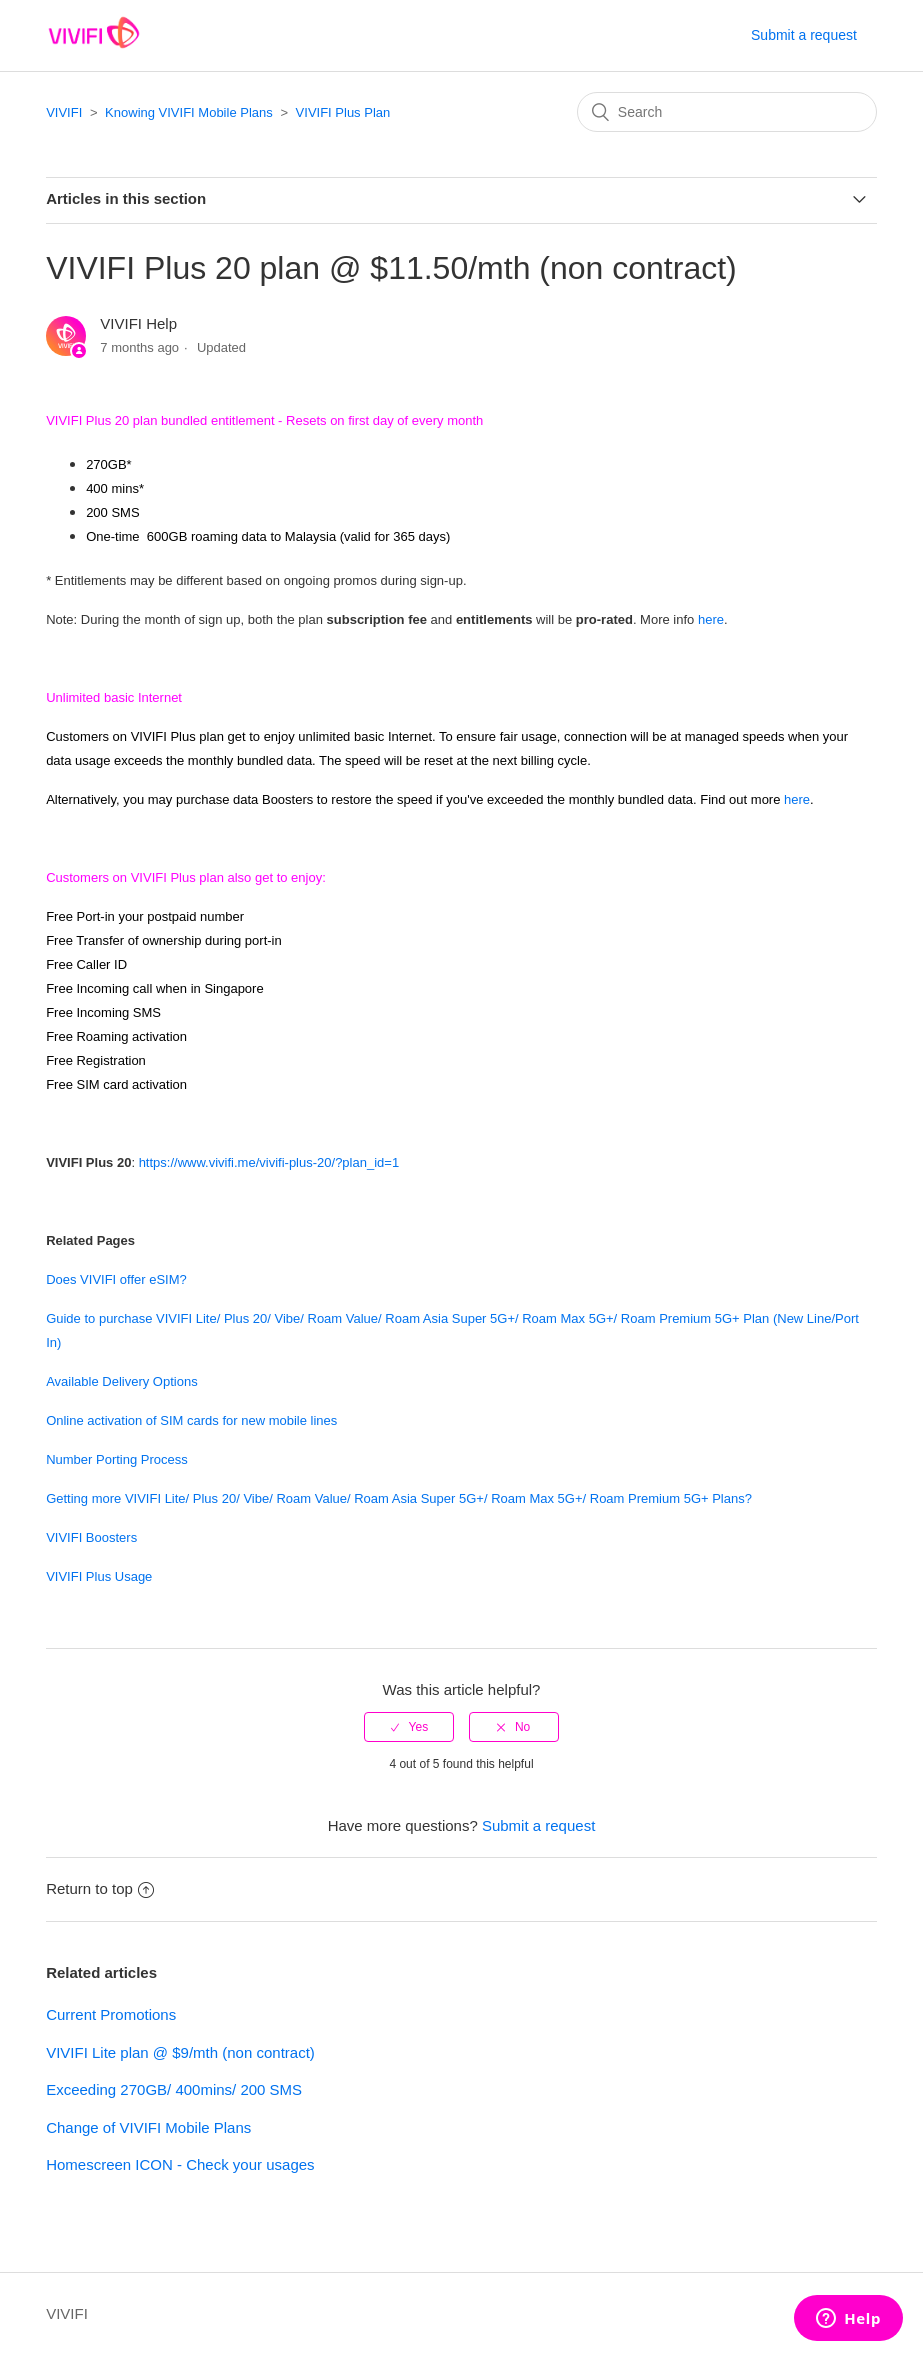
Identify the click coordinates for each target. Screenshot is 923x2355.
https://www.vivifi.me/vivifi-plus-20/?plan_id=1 (269, 1162)
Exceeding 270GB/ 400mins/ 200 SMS (174, 2089)
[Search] (727, 112)
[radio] (409, 1727)
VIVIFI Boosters (91, 1537)
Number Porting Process (117, 1459)
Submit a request (804, 35)
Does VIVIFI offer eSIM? (116, 1279)
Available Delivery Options (122, 1381)
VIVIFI (64, 112)
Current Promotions (111, 2014)
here (711, 619)
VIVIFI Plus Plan (343, 112)
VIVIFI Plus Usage (99, 1576)
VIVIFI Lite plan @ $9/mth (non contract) (180, 2052)
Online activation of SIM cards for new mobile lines (191, 1420)
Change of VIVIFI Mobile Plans (148, 2127)
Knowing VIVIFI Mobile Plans (189, 112)
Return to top (100, 1888)
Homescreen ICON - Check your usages (180, 2164)
